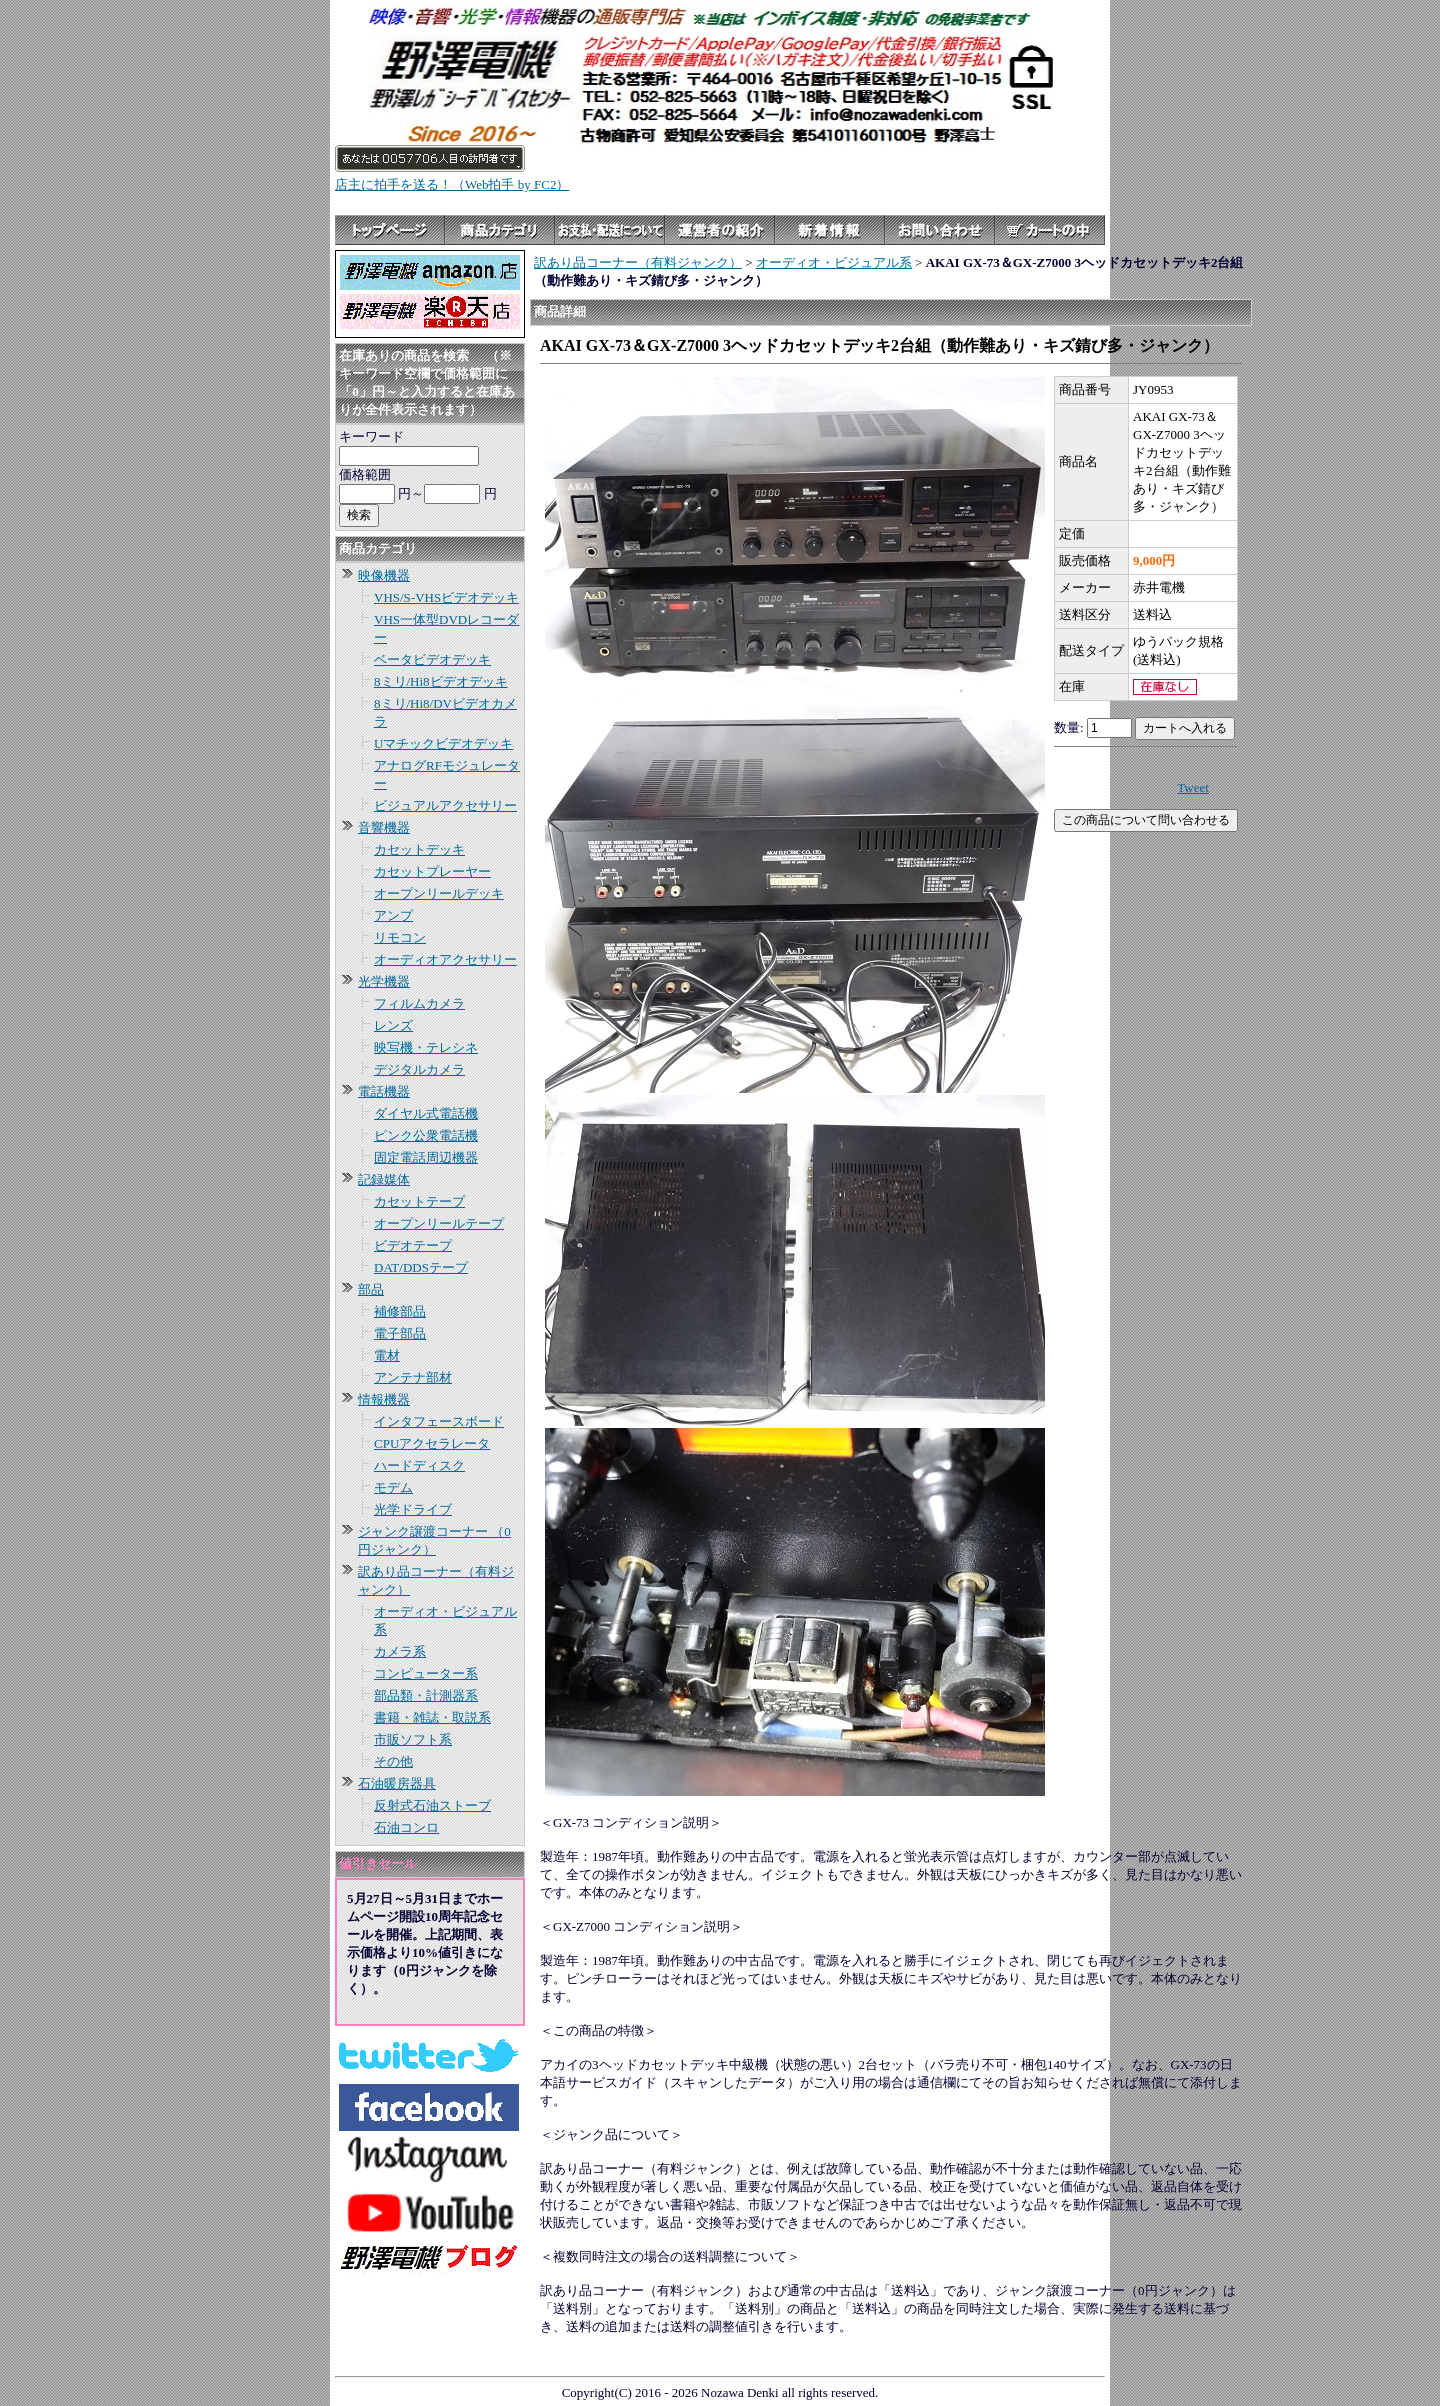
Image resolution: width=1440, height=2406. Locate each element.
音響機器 (384, 827)
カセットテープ (419, 1201)
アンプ (393, 915)
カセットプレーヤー (432, 871)
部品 (371, 1289)
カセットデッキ (419, 849)
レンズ (393, 1025)
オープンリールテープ (439, 1223)
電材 (387, 1355)
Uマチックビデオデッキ (443, 743)
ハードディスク (419, 1465)
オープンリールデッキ (439, 893)
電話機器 (384, 1091)
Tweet (1193, 787)
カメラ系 (400, 1651)
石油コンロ (406, 1827)
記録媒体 (384, 1179)
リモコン (400, 937)
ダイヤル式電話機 (426, 1113)
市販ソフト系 (413, 1739)
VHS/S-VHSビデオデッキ (446, 597)
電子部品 (400, 1333)
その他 (393, 1761)
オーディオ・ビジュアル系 (834, 262)
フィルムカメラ (419, 1003)
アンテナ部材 (413, 1377)
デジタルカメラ (419, 1069)
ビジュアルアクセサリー (445, 805)
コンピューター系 (426, 1673)
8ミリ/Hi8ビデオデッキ (441, 681)
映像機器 (384, 575)
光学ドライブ (413, 1509)
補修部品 (400, 1311)
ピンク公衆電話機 (426, 1135)
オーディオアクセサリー (445, 959)
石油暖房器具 (397, 1783)
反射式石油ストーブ (432, 1805)
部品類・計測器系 (426, 1695)
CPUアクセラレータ (432, 1443)
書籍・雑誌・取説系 (432, 1717)
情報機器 (384, 1399)
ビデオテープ (413, 1245)
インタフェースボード (439, 1421)
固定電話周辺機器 (426, 1157)
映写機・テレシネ (426, 1047)
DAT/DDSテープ (421, 1267)
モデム (393, 1487)
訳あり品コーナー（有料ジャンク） (638, 262)
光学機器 (384, 981)
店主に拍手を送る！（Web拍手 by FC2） (452, 184)
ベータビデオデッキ (432, 659)
